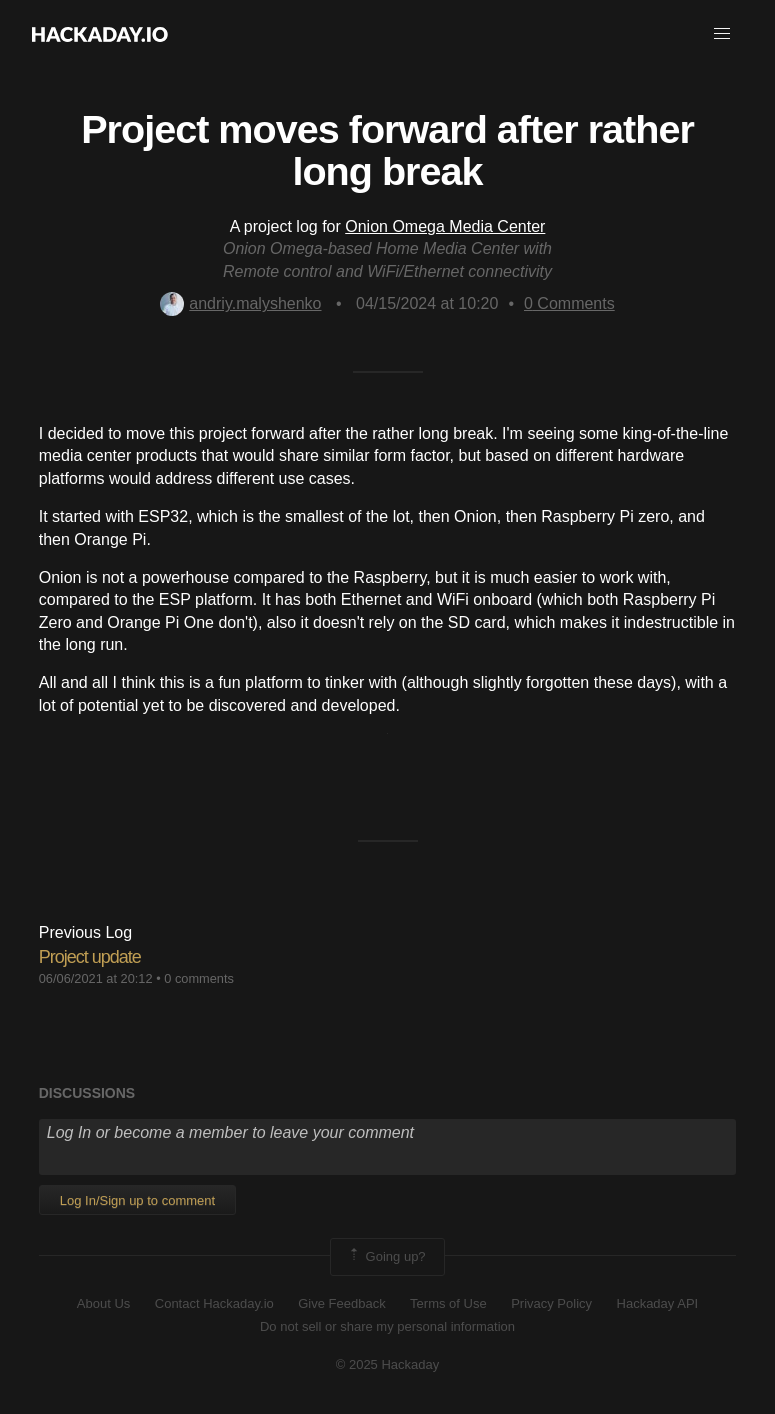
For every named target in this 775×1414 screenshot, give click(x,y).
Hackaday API (658, 1303)
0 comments (199, 978)
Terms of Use (448, 1303)
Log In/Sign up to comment (137, 1200)
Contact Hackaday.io (214, 1303)
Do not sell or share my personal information (387, 1326)
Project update (90, 957)
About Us (103, 1303)
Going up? (386, 1257)
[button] (722, 34)
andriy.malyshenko (240, 303)
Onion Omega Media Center (445, 226)
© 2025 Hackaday (388, 1364)
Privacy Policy (551, 1303)
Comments (569, 303)
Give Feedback (341, 1303)
